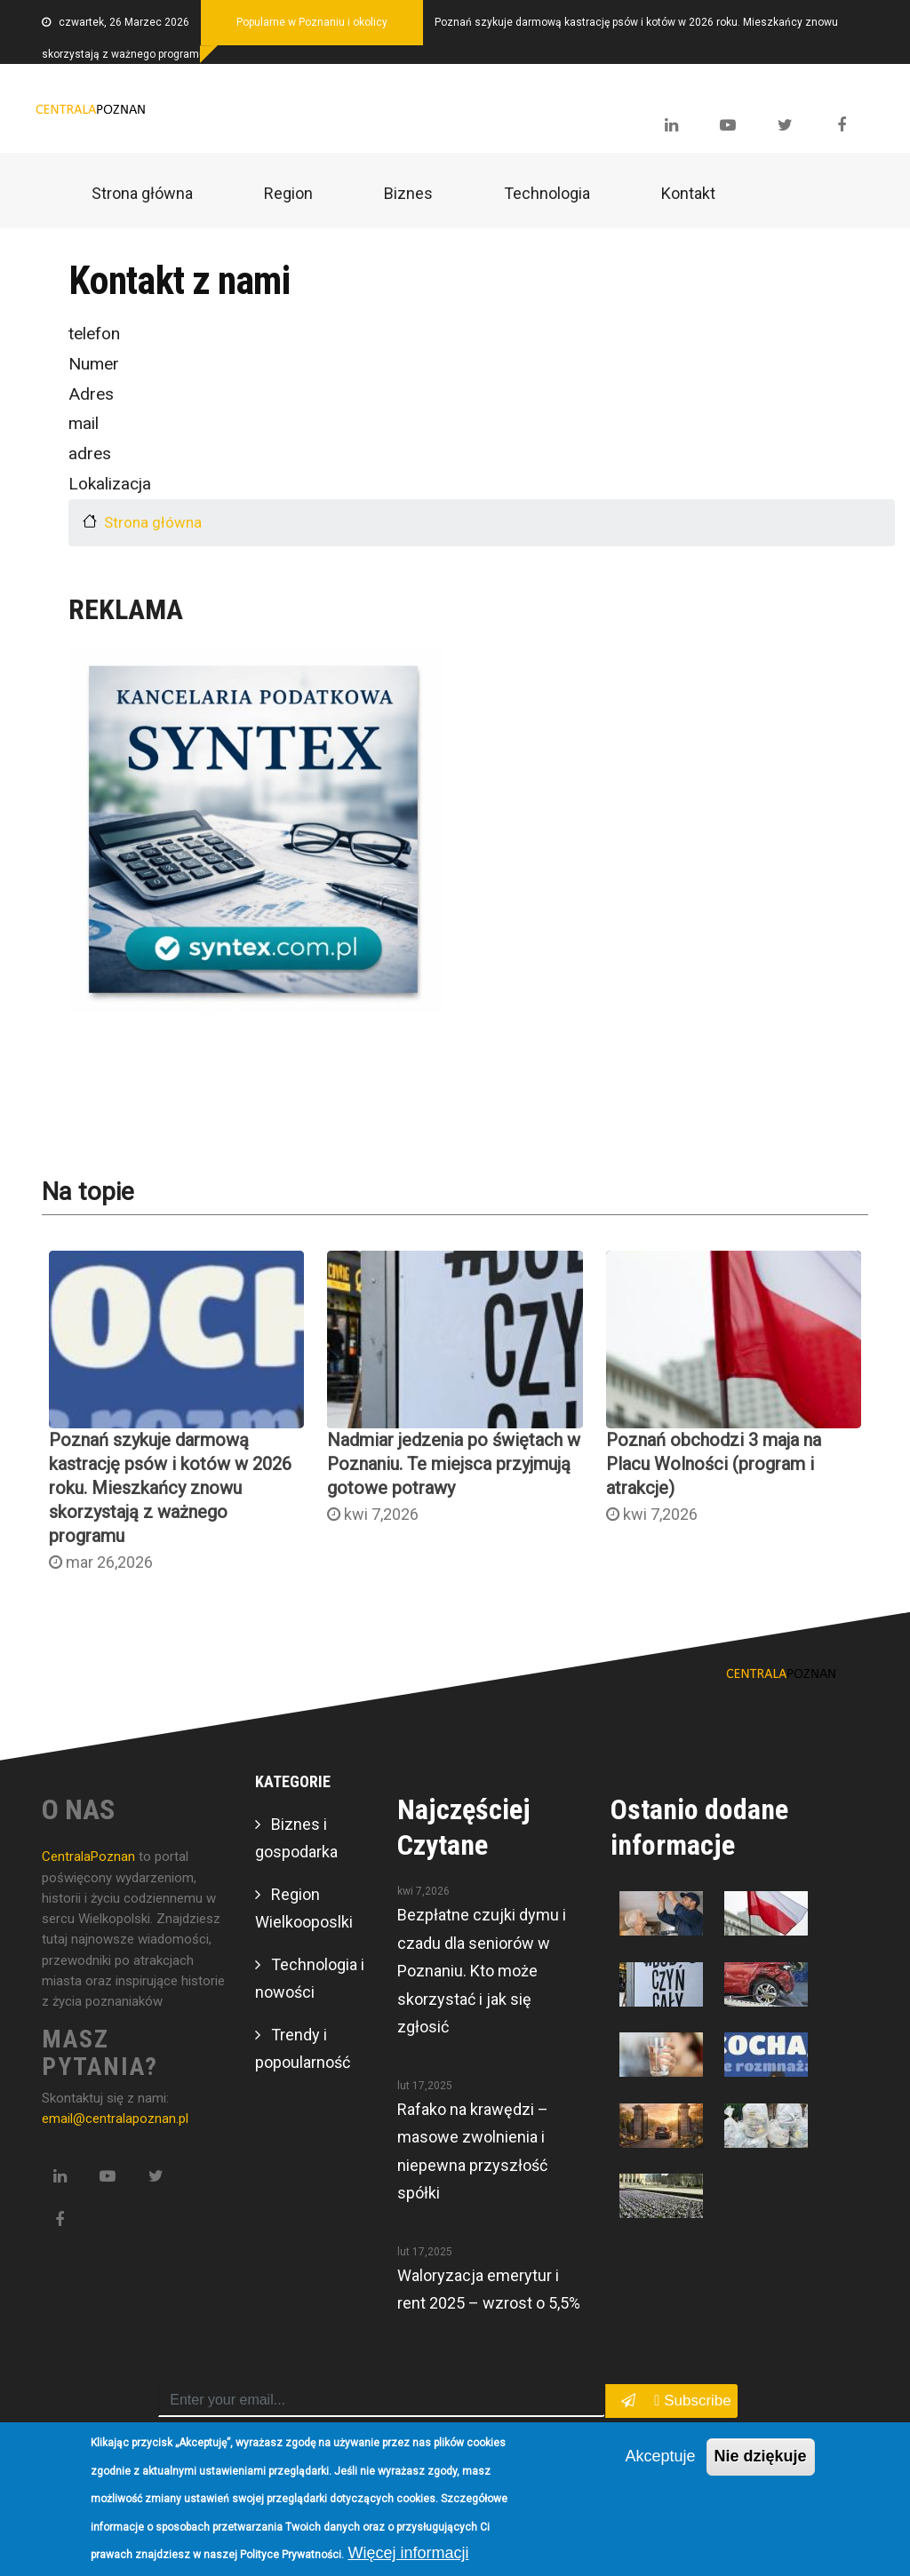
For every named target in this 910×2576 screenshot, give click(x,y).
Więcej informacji (407, 2553)
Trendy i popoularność (302, 2048)
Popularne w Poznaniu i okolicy (311, 22)
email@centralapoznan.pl (115, 2119)
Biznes (408, 193)
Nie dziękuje (760, 2456)
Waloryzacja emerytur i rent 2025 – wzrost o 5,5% (488, 2289)
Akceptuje (660, 2456)
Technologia (547, 193)
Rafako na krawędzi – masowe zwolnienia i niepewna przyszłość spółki (472, 2151)
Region (288, 193)
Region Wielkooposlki (304, 1908)
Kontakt (688, 193)
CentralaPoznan (90, 1856)
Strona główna (142, 193)
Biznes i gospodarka (296, 1838)
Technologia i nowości (309, 1978)
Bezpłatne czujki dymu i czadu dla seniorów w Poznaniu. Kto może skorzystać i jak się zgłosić (481, 1970)
